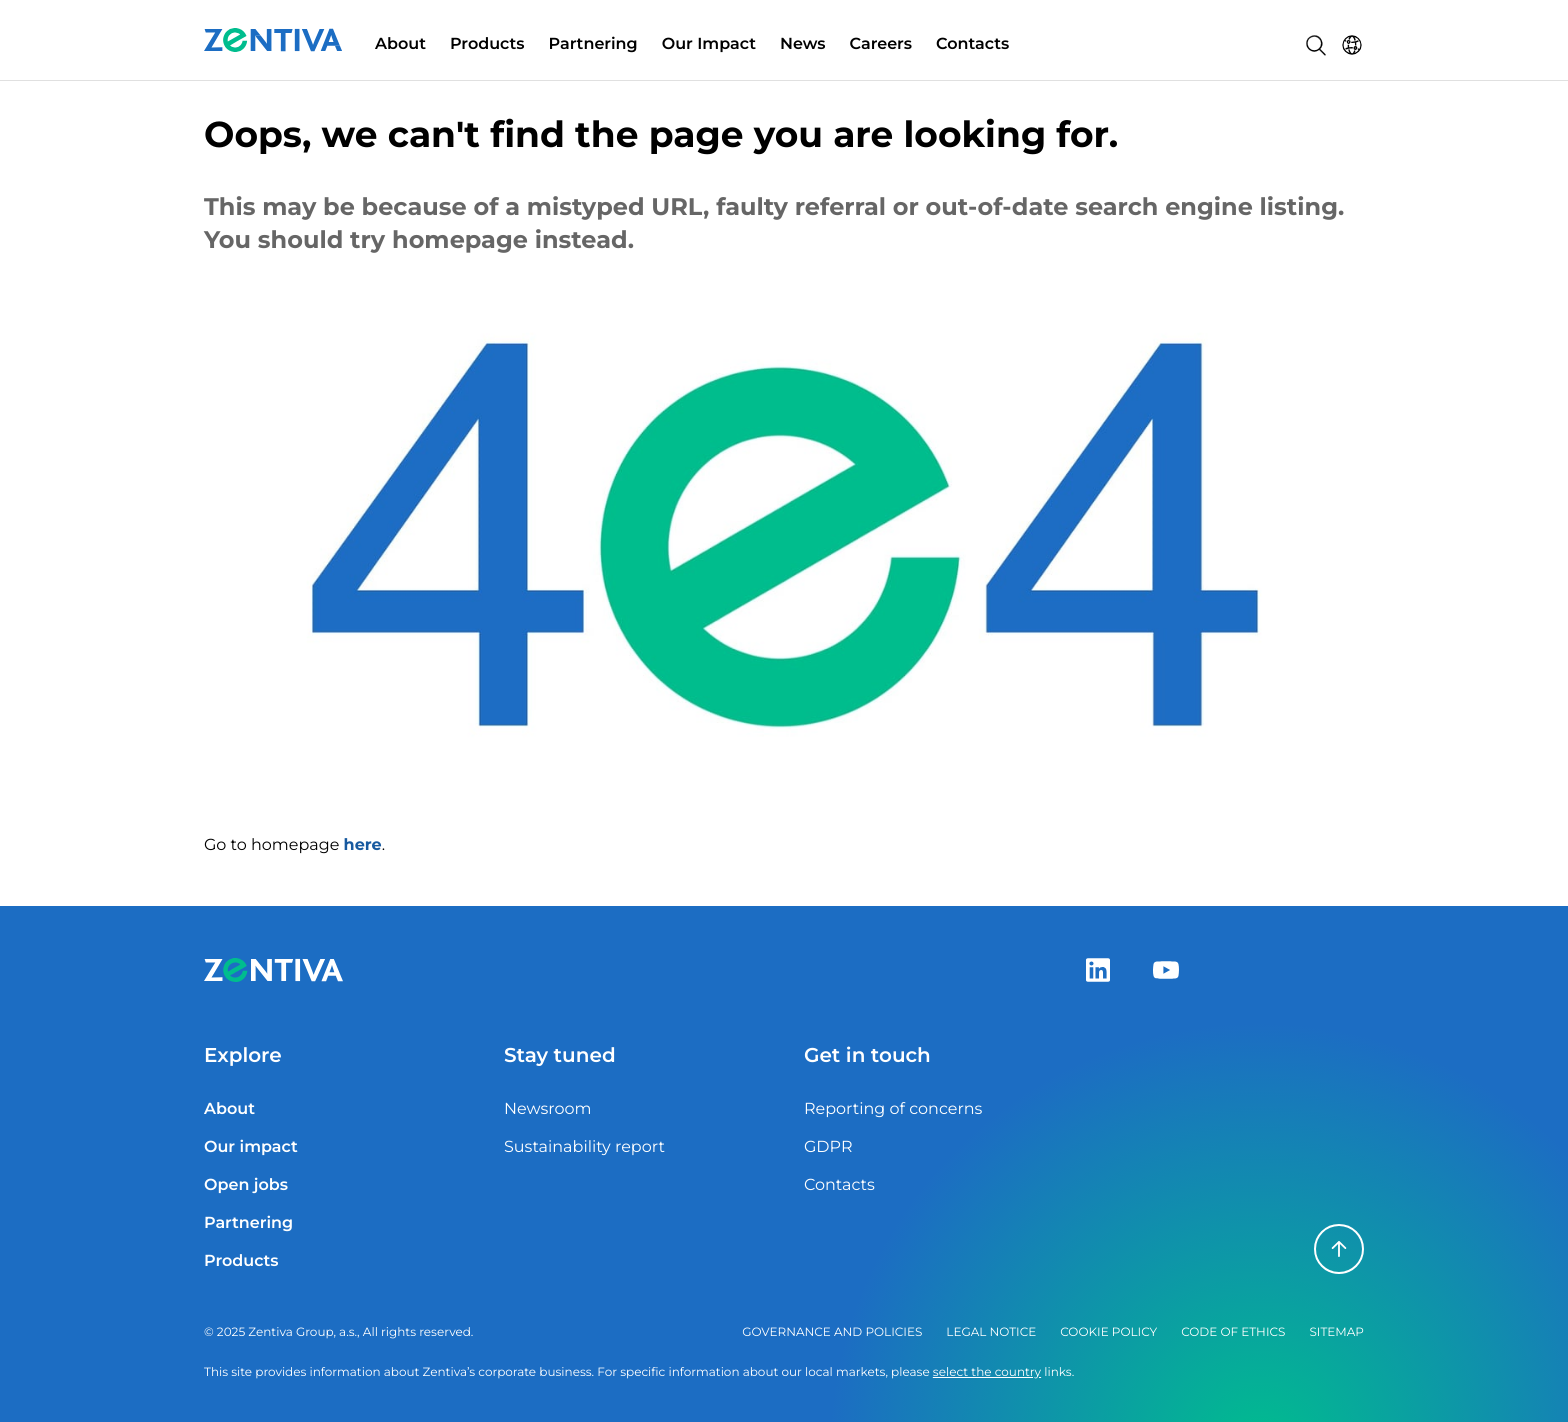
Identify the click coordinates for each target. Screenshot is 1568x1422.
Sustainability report (584, 1147)
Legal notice (991, 1332)
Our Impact (709, 44)
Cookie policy (1108, 1332)
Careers (881, 44)
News (803, 44)
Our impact (251, 1147)
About (400, 44)
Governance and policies (832, 1332)
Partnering (593, 44)
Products (487, 44)
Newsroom (548, 1109)
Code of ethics (1233, 1332)
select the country (987, 1372)
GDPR (828, 1147)
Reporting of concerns (893, 1109)
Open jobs (246, 1185)
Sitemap (1336, 1332)
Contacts (972, 44)
